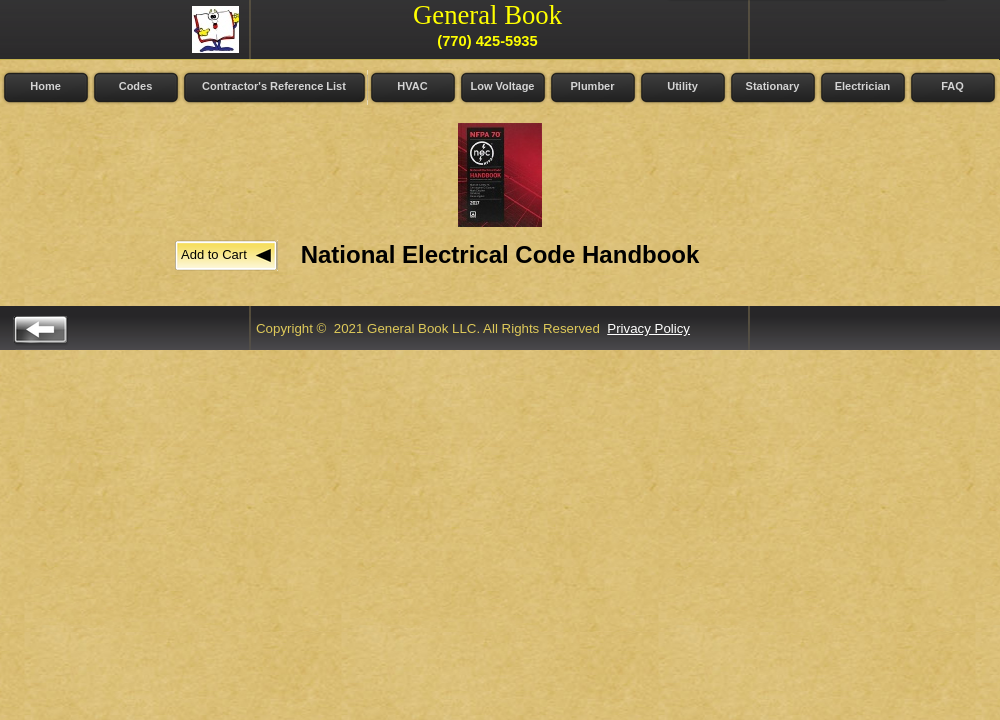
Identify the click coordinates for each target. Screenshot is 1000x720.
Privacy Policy (648, 328)
